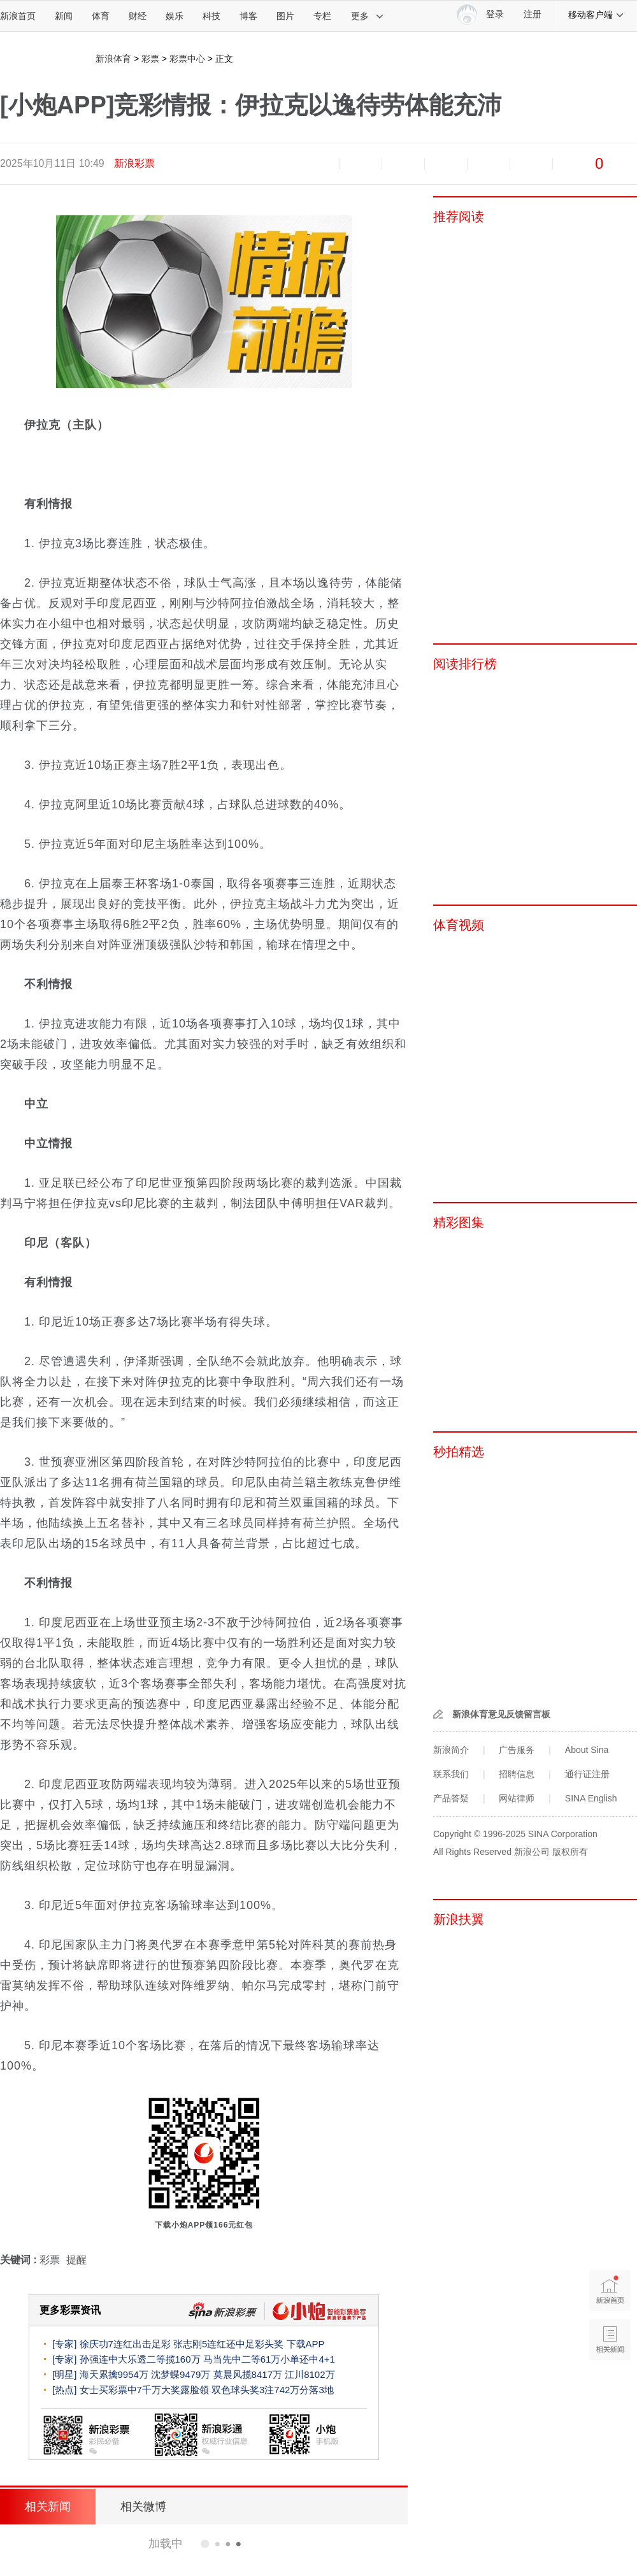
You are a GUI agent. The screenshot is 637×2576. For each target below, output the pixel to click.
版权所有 (570, 1852)
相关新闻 (48, 2506)
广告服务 (516, 1750)
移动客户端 (596, 15)
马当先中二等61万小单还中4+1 (269, 2359)
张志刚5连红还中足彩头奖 (228, 2343)
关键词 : (19, 2259)
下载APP (306, 2343)
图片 (285, 16)
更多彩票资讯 (70, 2310)
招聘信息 (516, 1774)
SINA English (591, 1798)
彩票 (150, 59)
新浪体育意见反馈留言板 (501, 1714)
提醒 (76, 2259)
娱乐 (174, 16)
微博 (446, 163)
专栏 (322, 16)
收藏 (403, 163)
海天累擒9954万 (114, 2374)
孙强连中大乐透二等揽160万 (140, 2359)
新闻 (64, 16)
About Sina (587, 1750)
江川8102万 (309, 2374)
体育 (101, 16)
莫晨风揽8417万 (247, 2374)
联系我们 (451, 1774)
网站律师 (516, 1798)
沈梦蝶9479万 (180, 2374)
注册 (532, 14)
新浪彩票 (134, 163)
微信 (489, 163)
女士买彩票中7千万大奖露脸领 (144, 2389)
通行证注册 (587, 1774)
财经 (138, 16)
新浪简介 (451, 1750)
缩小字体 (318, 163)
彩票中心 (187, 59)
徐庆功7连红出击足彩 (125, 2343)
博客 (248, 16)
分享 (531, 163)
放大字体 (361, 163)
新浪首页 (18, 16)
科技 (211, 16)
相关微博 (143, 2506)
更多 (367, 16)
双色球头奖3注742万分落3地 (272, 2389)
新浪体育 (113, 59)
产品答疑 (451, 1798)
